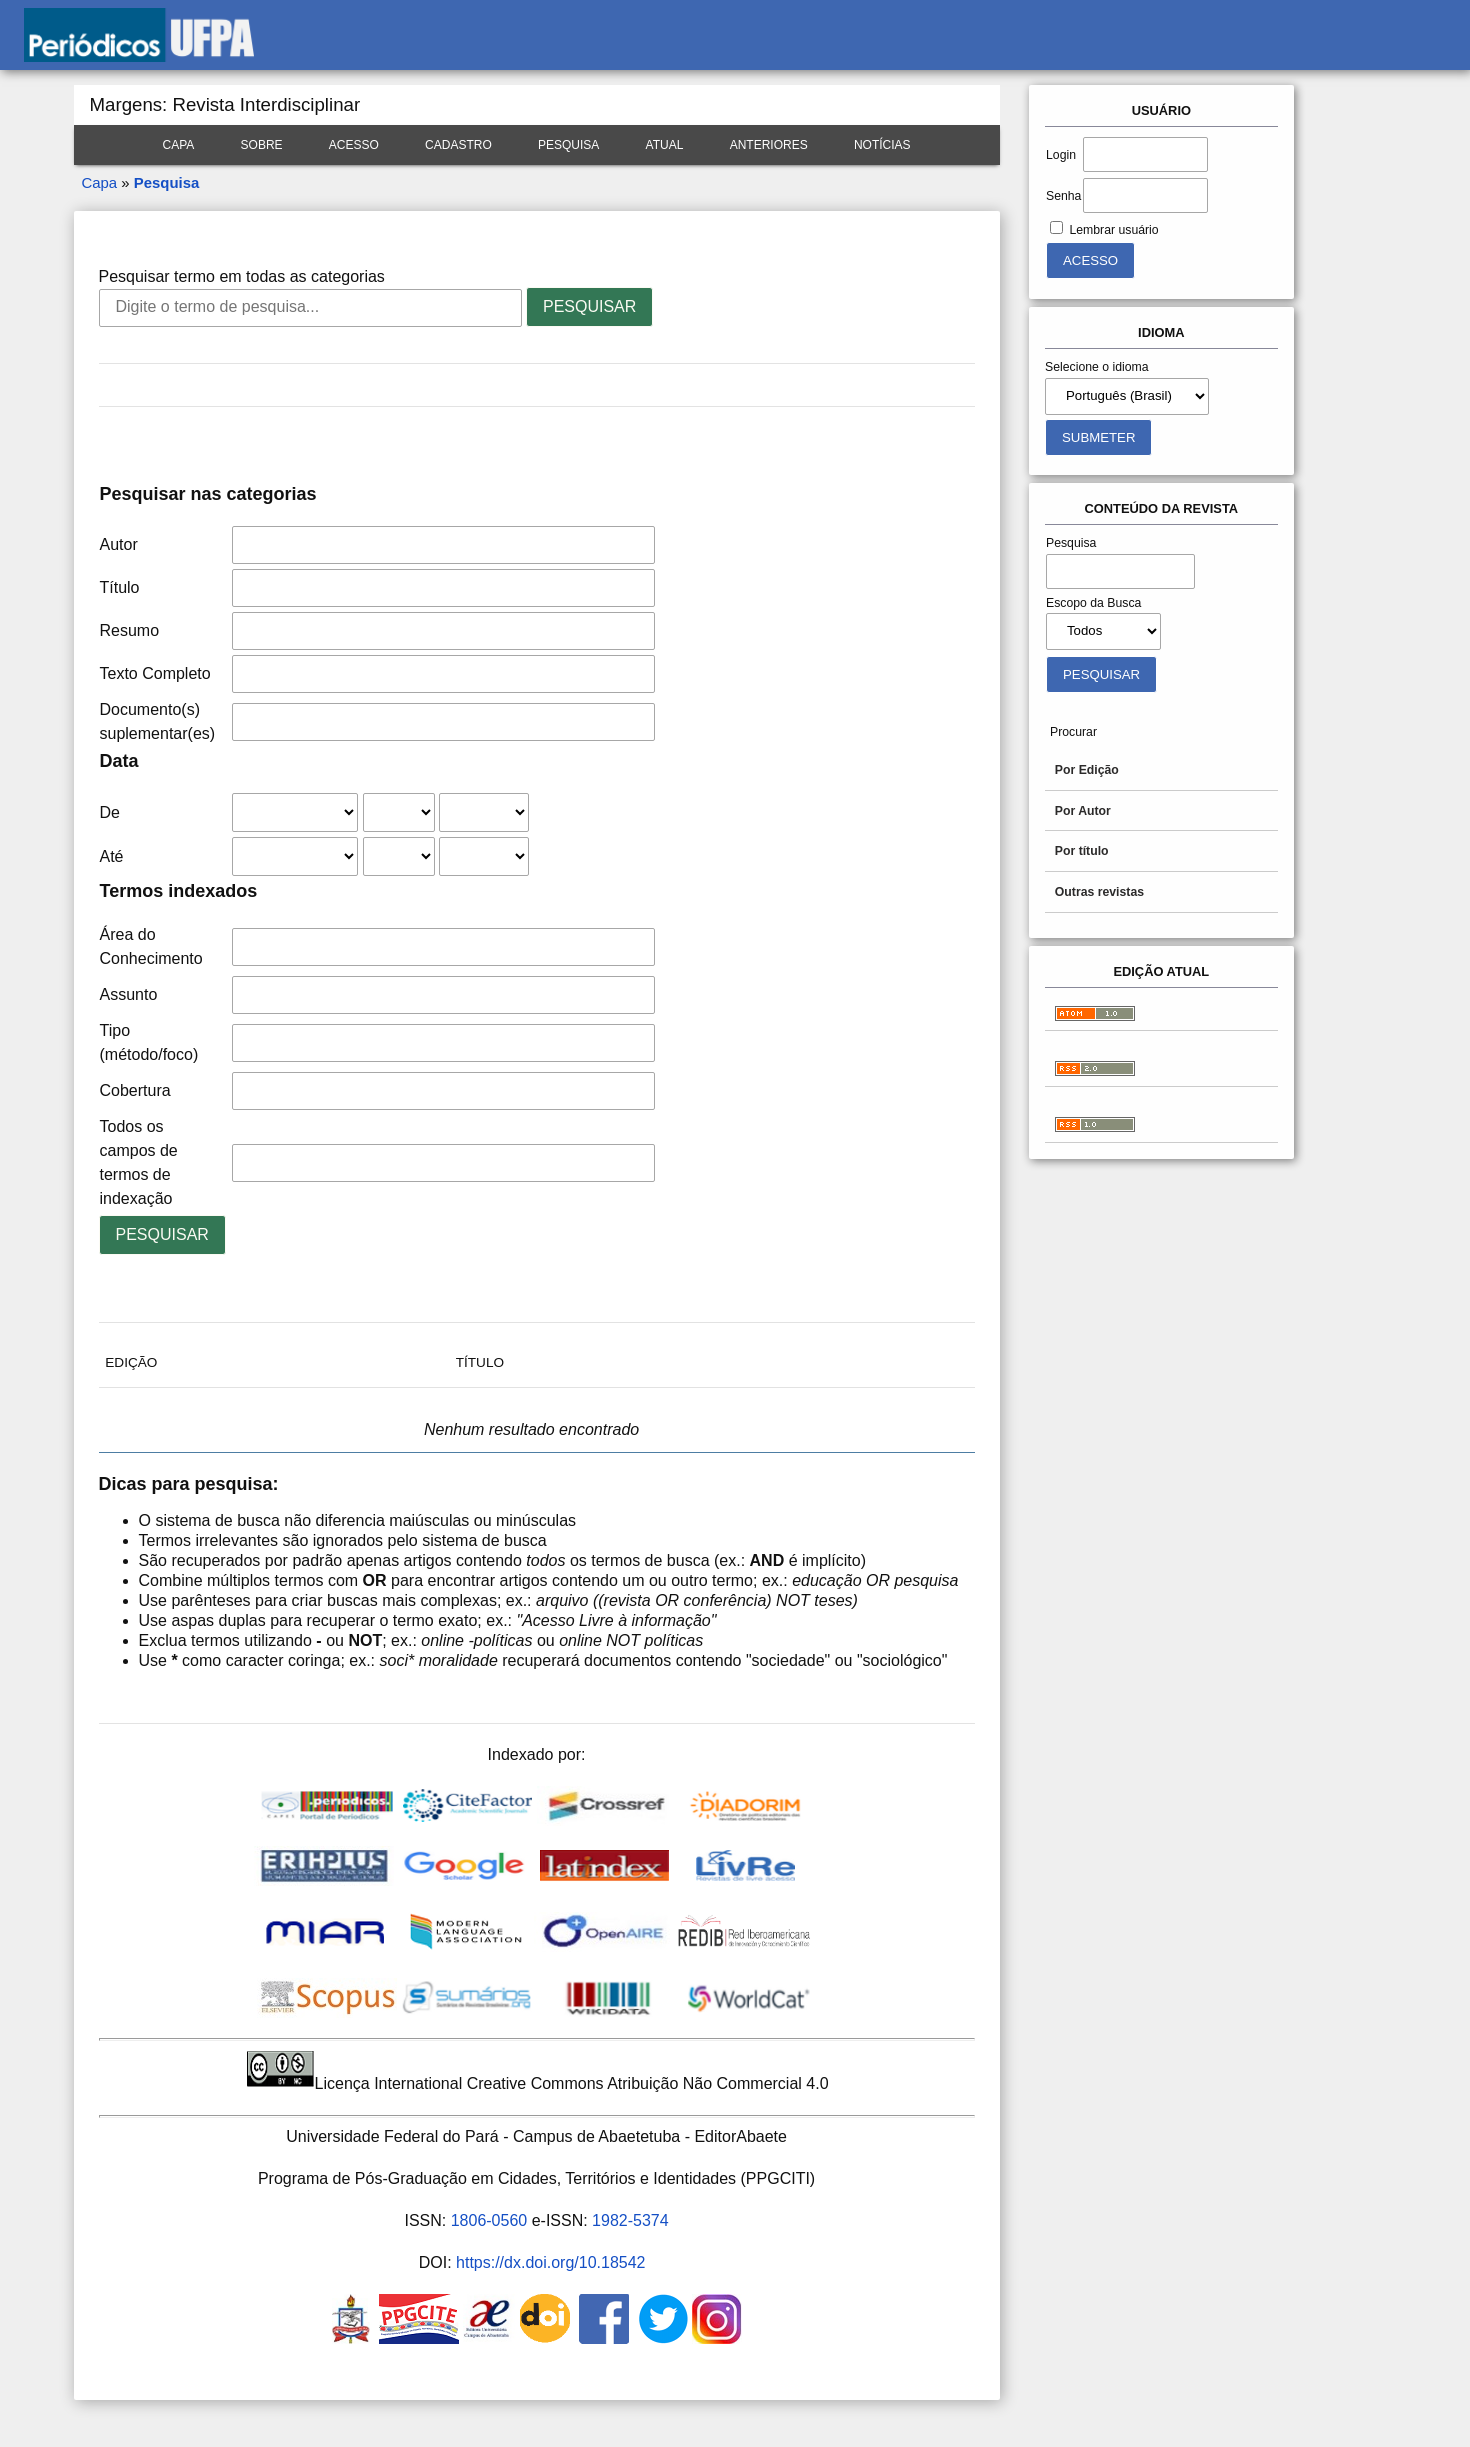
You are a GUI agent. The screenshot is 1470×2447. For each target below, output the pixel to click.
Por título (1082, 851)
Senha (1063, 196)
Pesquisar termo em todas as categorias (242, 276)
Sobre (262, 145)
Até (112, 856)
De (110, 812)
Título (120, 587)
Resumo (130, 630)
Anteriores (769, 145)
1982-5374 (630, 2220)
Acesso (354, 145)
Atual (665, 145)
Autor (119, 544)
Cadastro (458, 145)
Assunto (129, 994)
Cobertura (135, 1090)
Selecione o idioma (1097, 367)
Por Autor (1083, 811)
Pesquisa (568, 145)
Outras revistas (1099, 892)
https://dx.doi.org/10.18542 (550, 2262)
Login (1061, 155)
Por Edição (1087, 770)
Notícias (882, 145)
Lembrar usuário (1113, 230)
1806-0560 (489, 2220)
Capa (179, 145)
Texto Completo (155, 673)
